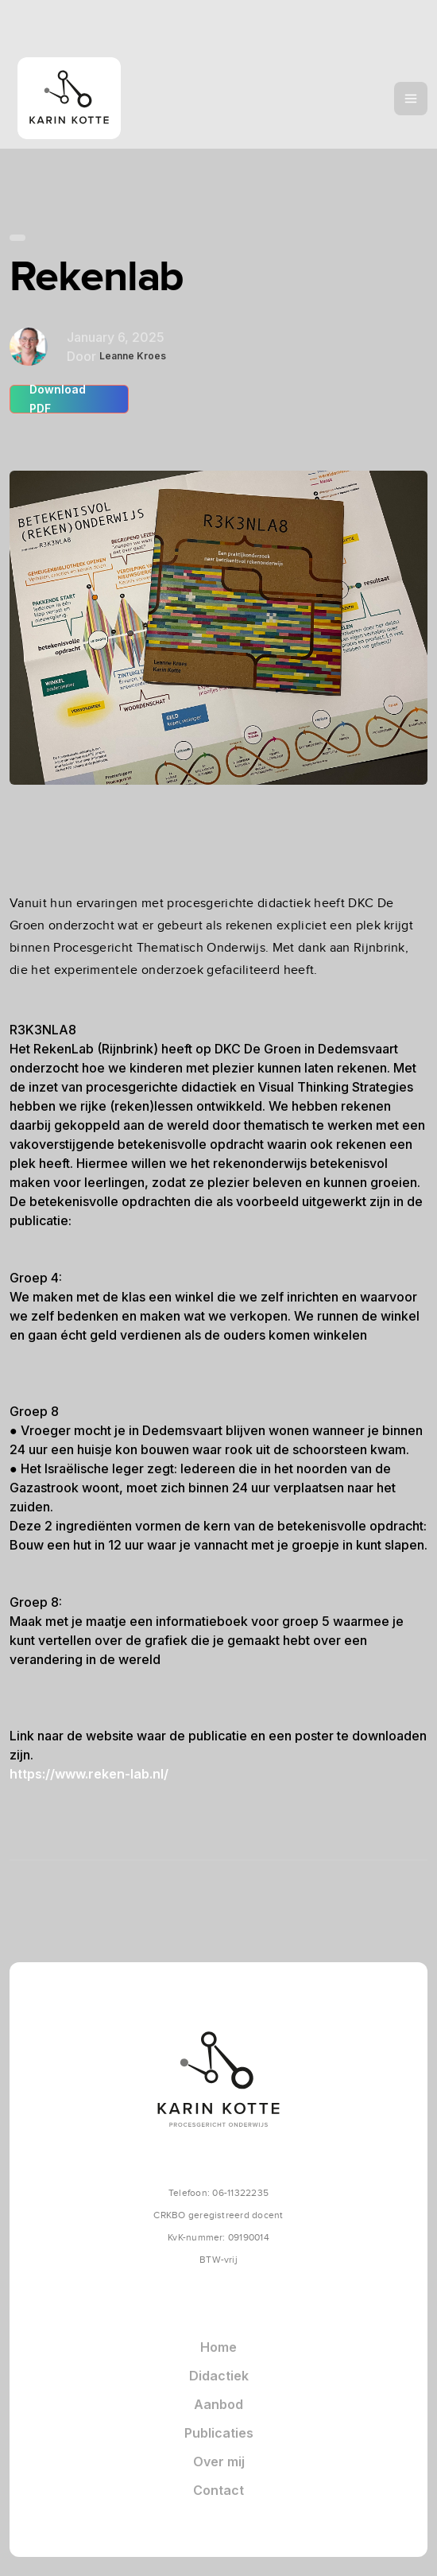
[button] (410, 98)
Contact (218, 2490)
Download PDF (57, 399)
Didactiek (219, 2376)
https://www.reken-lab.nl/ (89, 1774)
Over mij (219, 2461)
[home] (103, 98)
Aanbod (218, 2404)
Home (218, 2347)
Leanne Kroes (132, 356)
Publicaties (218, 2433)
